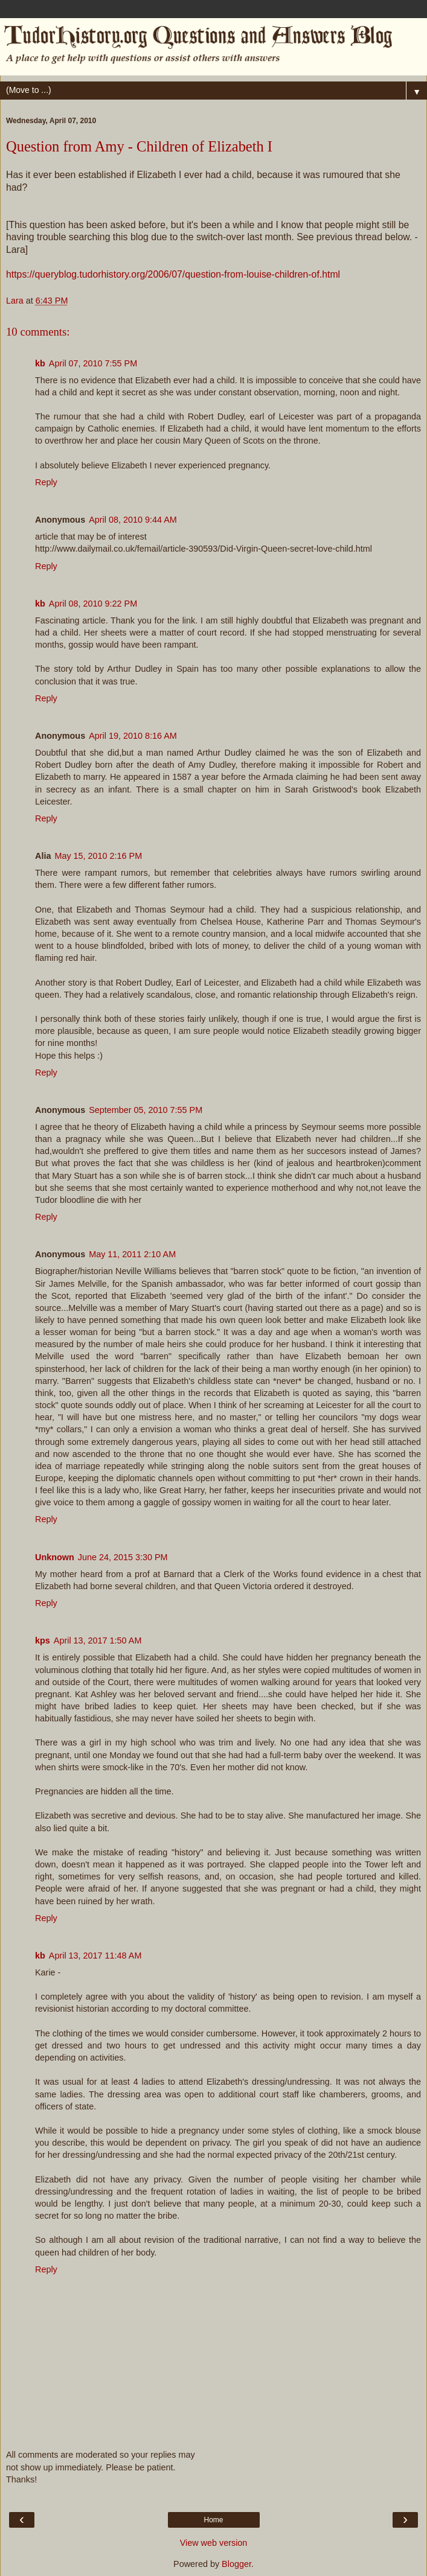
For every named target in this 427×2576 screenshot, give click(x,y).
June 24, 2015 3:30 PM (123, 1557)
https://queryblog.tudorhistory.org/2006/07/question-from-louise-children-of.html (173, 274)
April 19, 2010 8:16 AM (133, 736)
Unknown (54, 1557)
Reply (46, 482)
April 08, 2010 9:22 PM (93, 603)
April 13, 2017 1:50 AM (98, 1640)
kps (42, 1640)
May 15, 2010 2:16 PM (98, 856)
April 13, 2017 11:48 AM (95, 1955)
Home (213, 2520)
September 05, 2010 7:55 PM (145, 1110)
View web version (214, 2543)
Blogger (236, 2564)
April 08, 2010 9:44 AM (133, 519)
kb (40, 363)
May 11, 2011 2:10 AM (132, 1254)
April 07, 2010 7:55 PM (93, 363)
